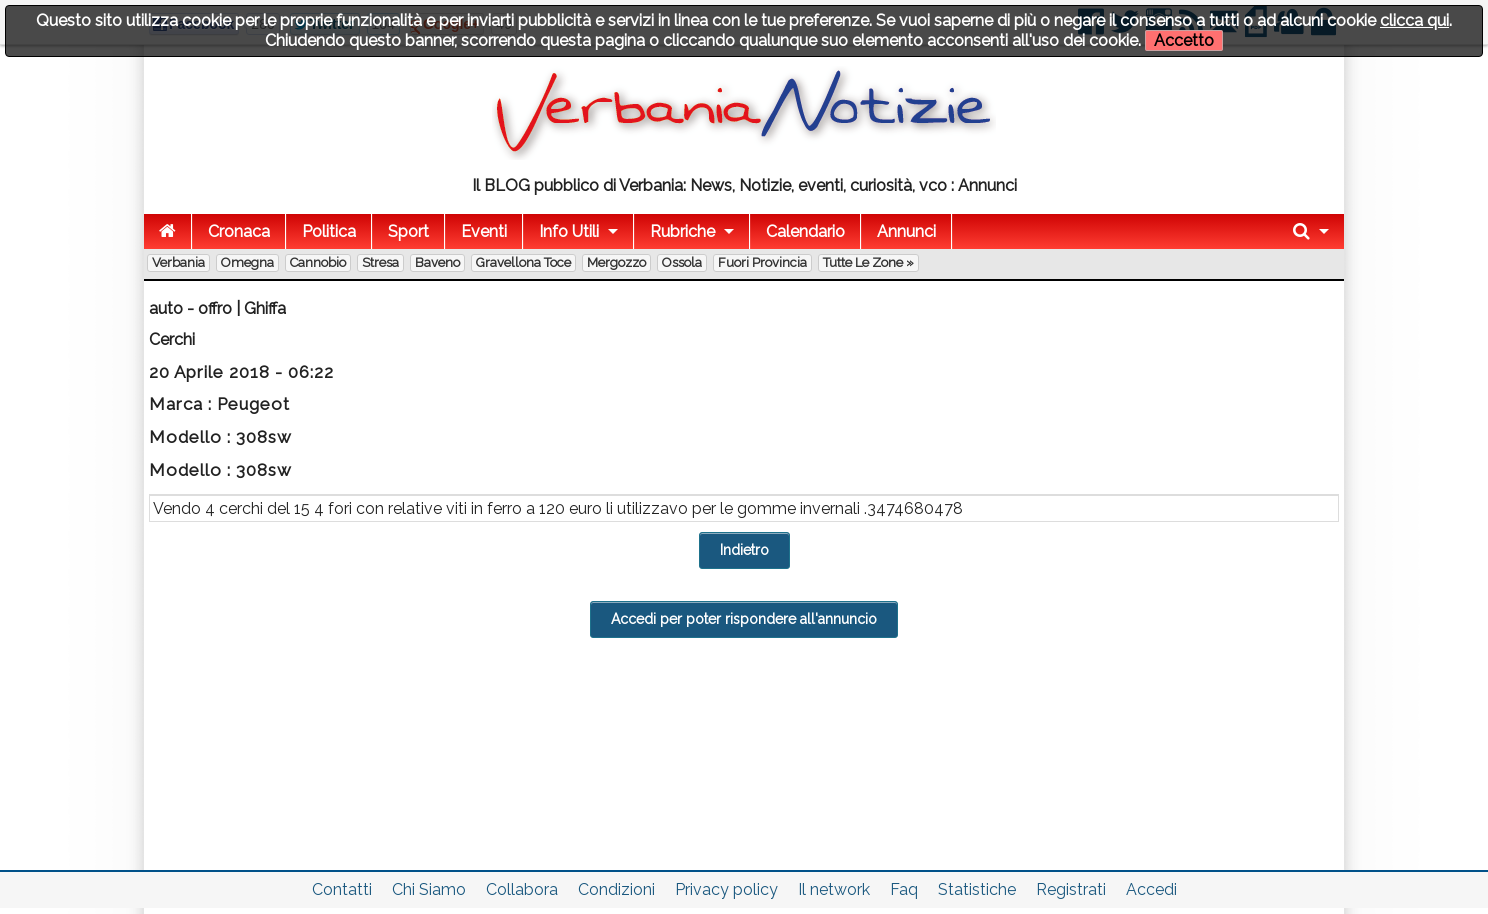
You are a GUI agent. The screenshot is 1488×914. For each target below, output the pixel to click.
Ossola (682, 262)
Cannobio (318, 262)
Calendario (805, 231)
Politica (329, 231)
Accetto (1184, 40)
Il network (834, 889)
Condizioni (616, 889)
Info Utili (569, 231)
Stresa (380, 262)
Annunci (906, 231)
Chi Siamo (429, 889)
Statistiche (977, 889)
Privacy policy (726, 889)
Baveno (437, 262)
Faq (904, 889)
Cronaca (239, 231)
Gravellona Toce (523, 262)
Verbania (178, 262)
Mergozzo (616, 262)
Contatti (342, 889)
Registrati (1071, 889)
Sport (408, 231)
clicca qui (1414, 20)
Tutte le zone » (868, 262)
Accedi (1151, 889)
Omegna (247, 262)
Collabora (522, 889)
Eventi (484, 231)
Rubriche (682, 231)
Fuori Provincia (762, 262)
